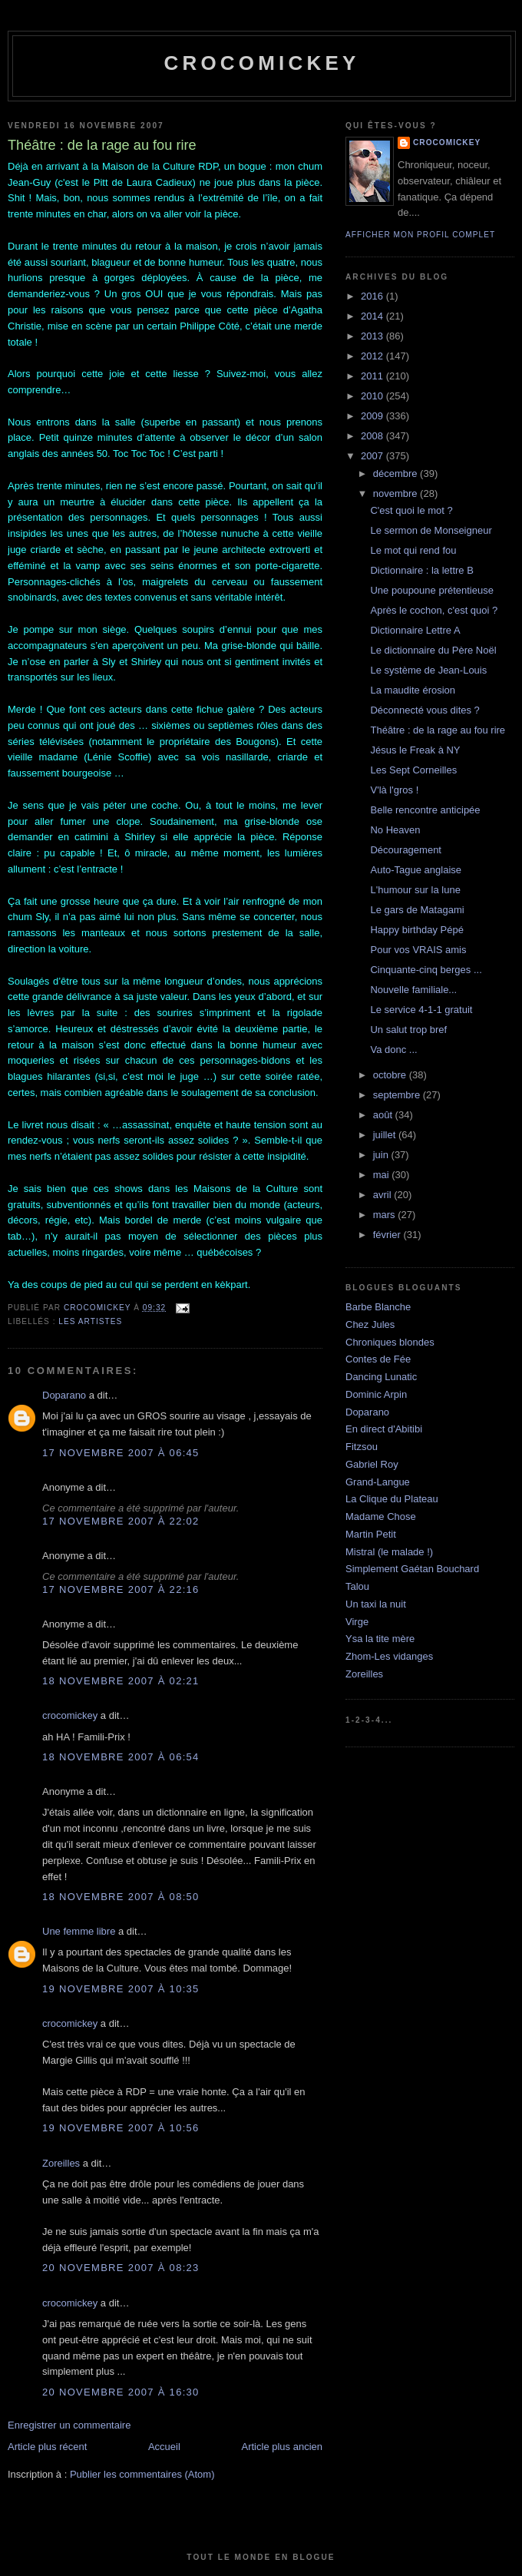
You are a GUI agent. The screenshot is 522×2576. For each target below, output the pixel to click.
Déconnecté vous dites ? (424, 710)
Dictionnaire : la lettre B (421, 570)
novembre (396, 493)
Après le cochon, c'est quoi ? (433, 610)
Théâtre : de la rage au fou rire (437, 730)
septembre (398, 1095)
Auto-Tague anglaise (415, 870)
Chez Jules (370, 1324)
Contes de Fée (378, 1359)
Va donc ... (393, 1049)
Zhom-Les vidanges (389, 1656)
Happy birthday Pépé (416, 929)
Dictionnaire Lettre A (415, 630)
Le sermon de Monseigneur (430, 530)
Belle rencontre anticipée (425, 810)
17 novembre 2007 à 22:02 (121, 1521)
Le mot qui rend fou (413, 550)
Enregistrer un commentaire (69, 2425)
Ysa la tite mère (380, 1638)
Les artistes (90, 1321)
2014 (373, 316)
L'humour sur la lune (415, 890)
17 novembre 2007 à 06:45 (121, 1453)
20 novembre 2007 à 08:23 (121, 2267)
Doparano (64, 1395)
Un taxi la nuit (375, 1604)
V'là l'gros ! (394, 790)
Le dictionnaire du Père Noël (433, 650)
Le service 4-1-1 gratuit (421, 1009)
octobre (391, 1075)
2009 (373, 416)
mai (382, 1174)
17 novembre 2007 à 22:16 (121, 1589)
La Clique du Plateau (391, 1499)
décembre (396, 473)
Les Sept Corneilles (413, 770)
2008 (373, 436)
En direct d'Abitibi (383, 1429)
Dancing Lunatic (381, 1376)
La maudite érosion (412, 690)
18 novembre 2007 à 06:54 (121, 1757)
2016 (373, 296)
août (384, 1115)
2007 (373, 456)
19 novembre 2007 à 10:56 (121, 2128)
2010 (373, 396)
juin (382, 1155)
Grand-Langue (377, 1482)
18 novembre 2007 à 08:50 (121, 1896)
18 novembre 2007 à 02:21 (121, 1681)
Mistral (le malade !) (389, 1552)
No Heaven (395, 830)
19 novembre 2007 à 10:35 (121, 1989)
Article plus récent (47, 2446)
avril (383, 1194)
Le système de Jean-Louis (428, 670)
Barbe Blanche (378, 1307)
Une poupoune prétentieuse (431, 590)
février (388, 1234)
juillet (385, 1135)
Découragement (405, 850)
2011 (373, 376)
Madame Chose (380, 1516)
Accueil (164, 2446)
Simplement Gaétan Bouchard (412, 1568)
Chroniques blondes (389, 1342)
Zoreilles (61, 2163)
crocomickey (261, 62)
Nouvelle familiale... (413, 989)
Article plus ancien (282, 2446)
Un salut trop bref (408, 1029)
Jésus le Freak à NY (415, 750)
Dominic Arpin (376, 1394)
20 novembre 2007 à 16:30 (121, 2392)
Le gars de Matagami (417, 910)
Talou (357, 1586)
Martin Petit (370, 1534)
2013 (373, 336)
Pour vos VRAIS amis (418, 949)
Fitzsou (361, 1446)
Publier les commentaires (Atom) (142, 2474)
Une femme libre (78, 1931)
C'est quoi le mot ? (411, 510)
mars (385, 1214)
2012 (373, 356)
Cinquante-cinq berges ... (425, 969)
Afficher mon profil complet (420, 234)
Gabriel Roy (371, 1464)
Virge (356, 1621)
